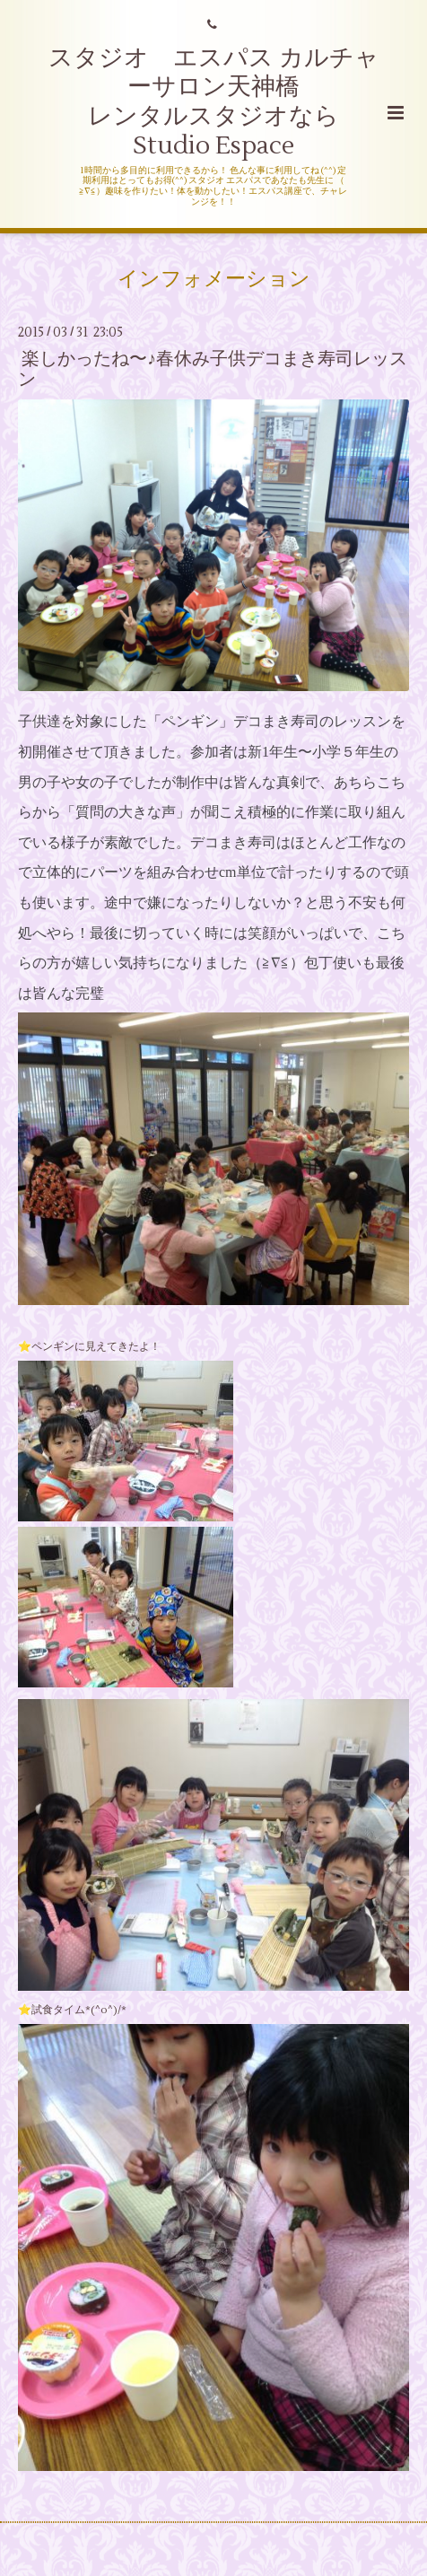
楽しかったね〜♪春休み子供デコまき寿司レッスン (212, 368)
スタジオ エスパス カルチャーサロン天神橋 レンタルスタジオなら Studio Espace (213, 102)
